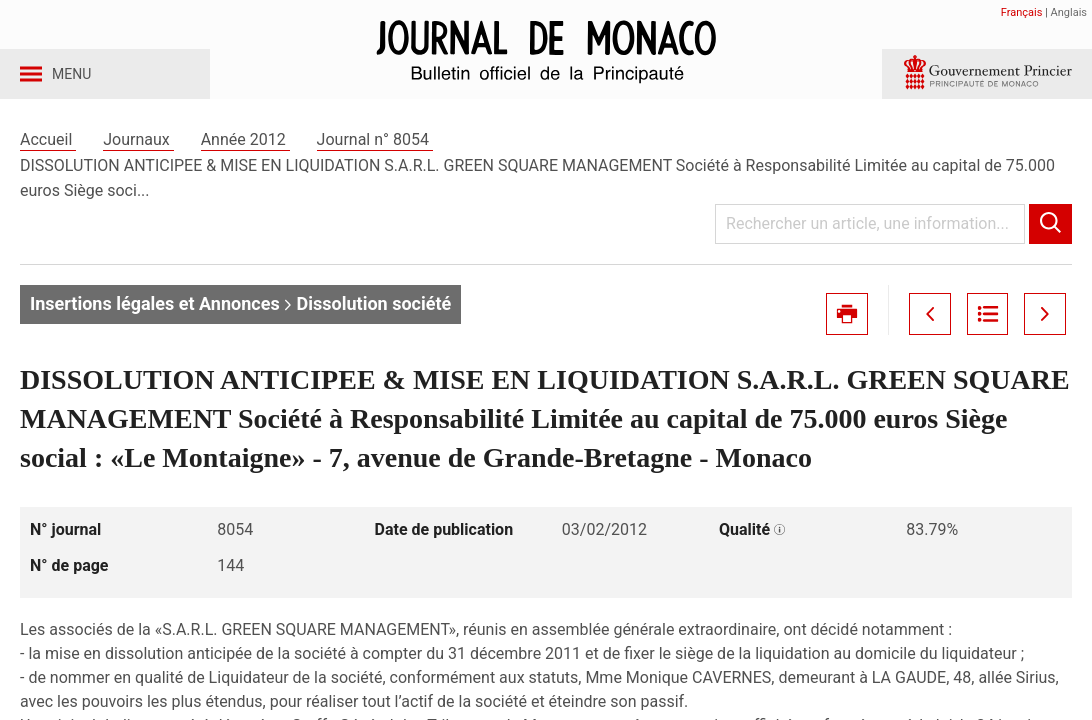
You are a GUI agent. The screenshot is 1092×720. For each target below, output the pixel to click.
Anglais (1069, 12)
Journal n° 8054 (375, 158)
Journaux (138, 158)
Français (1022, 12)
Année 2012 (245, 158)
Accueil (48, 158)
